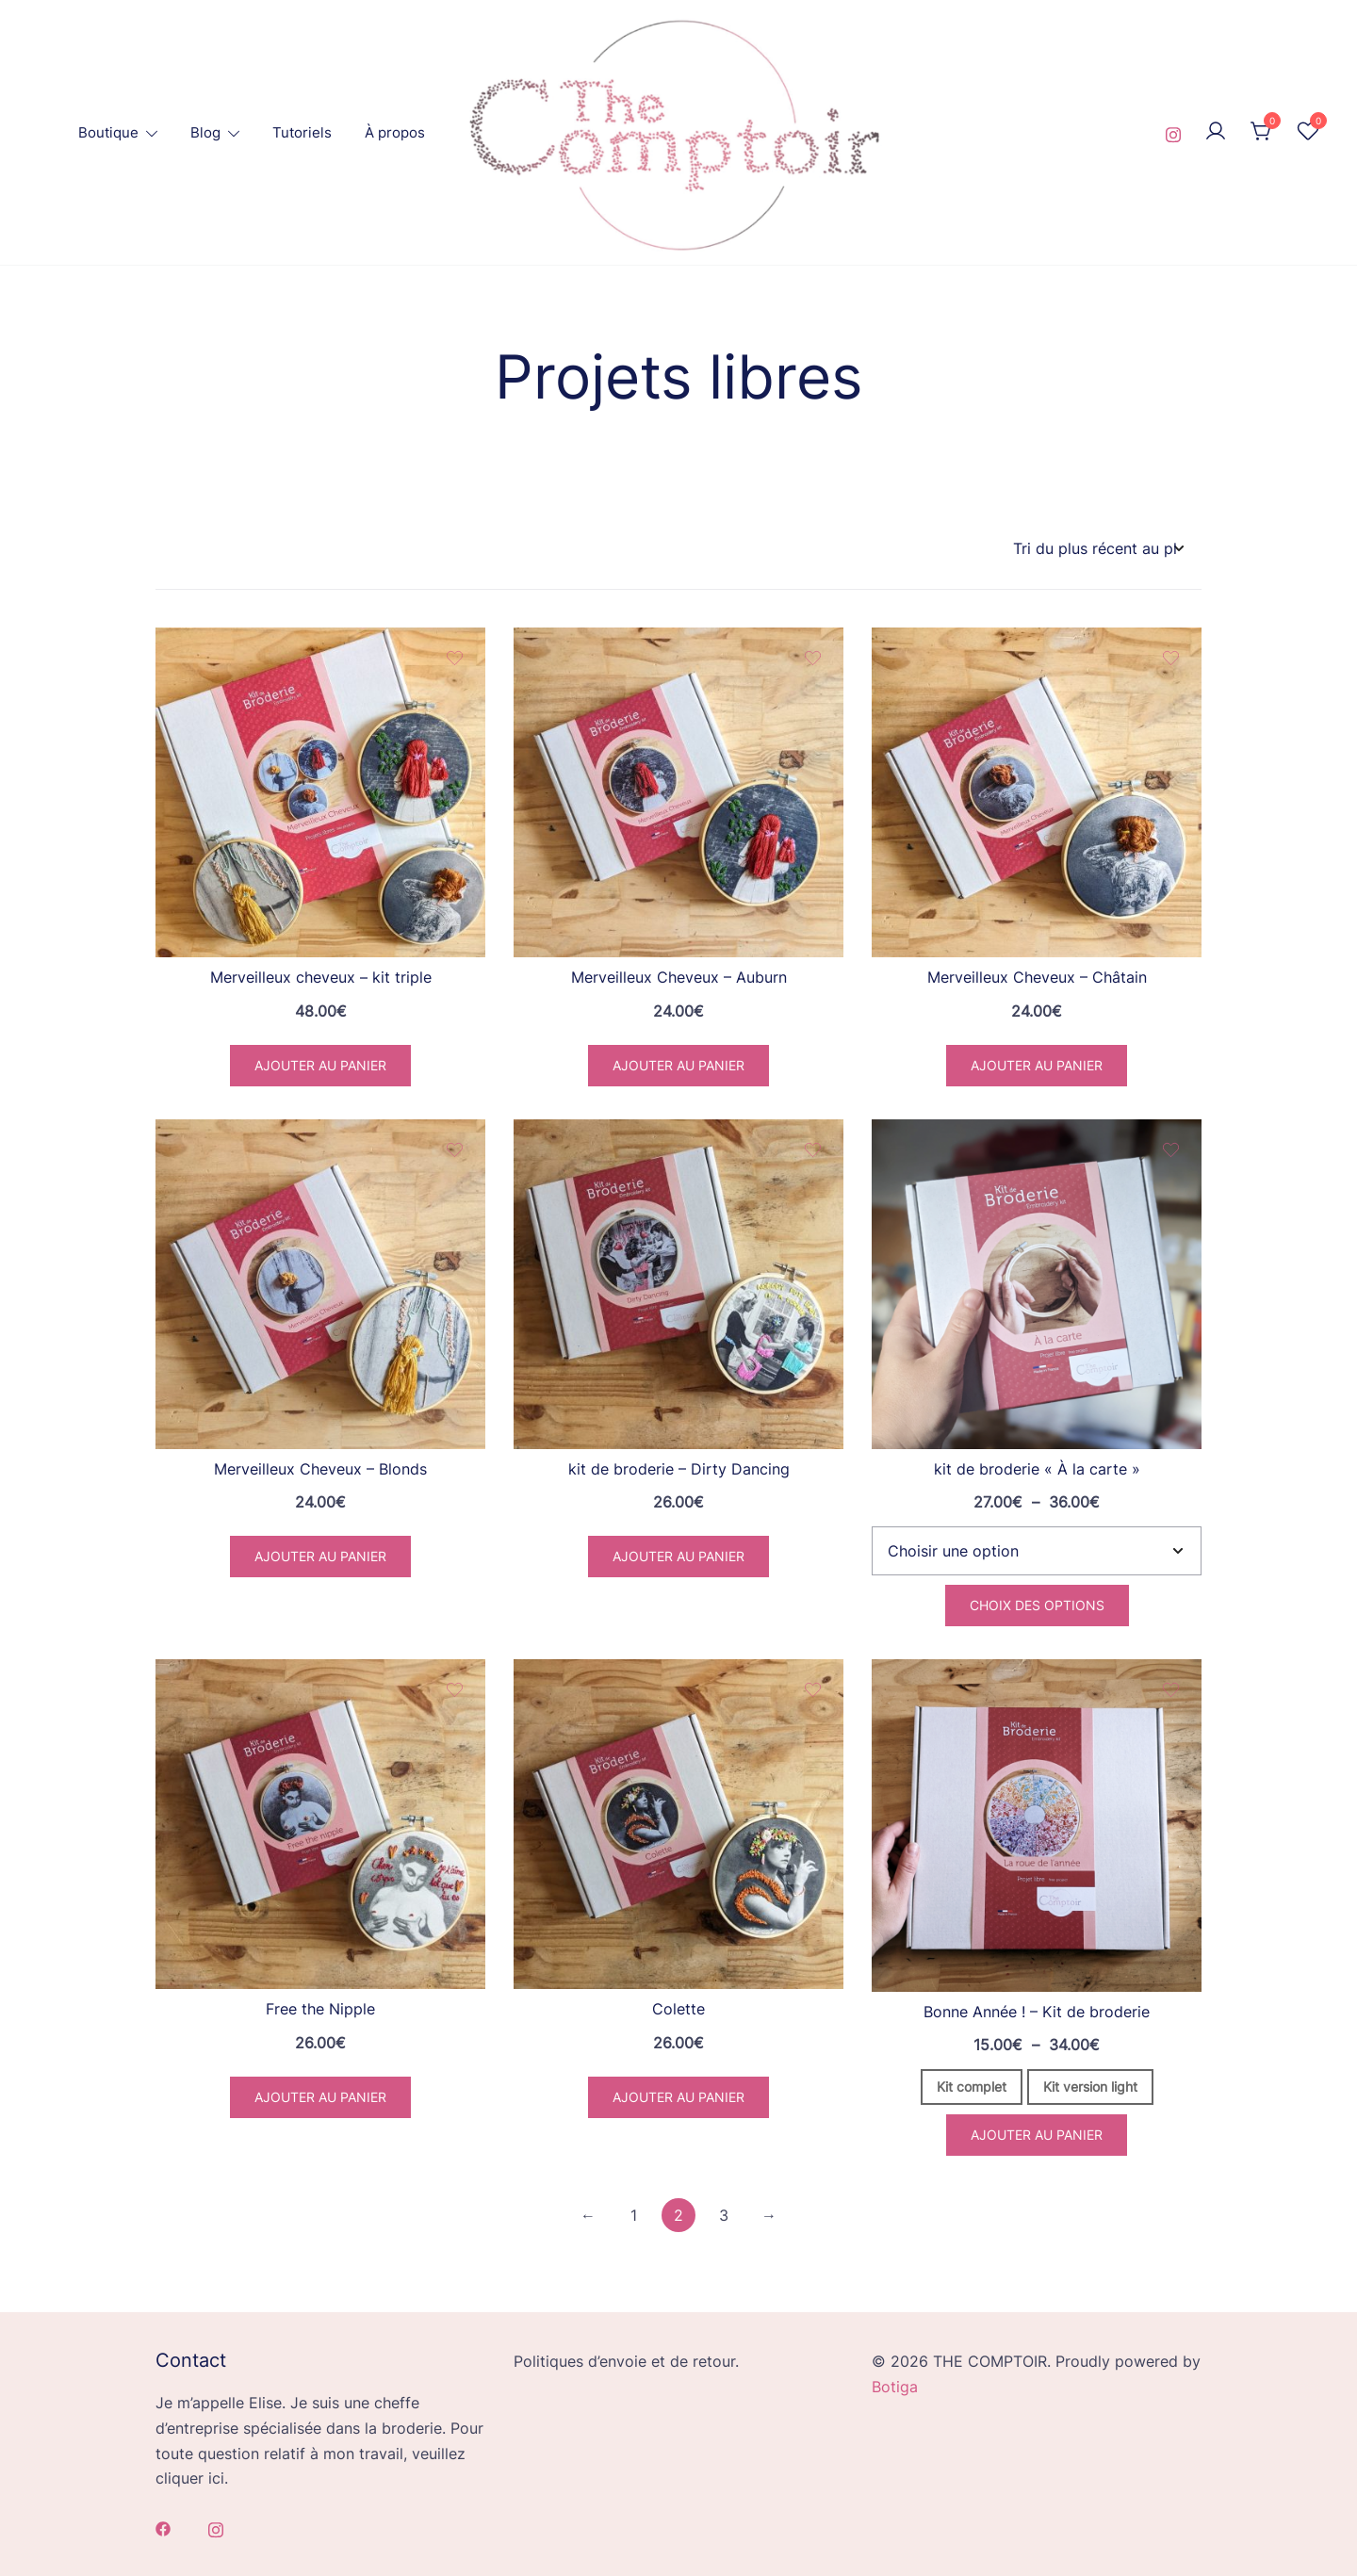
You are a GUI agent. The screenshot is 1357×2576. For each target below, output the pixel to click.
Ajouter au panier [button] (320, 1065)
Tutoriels (302, 132)
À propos (395, 132)
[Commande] (1098, 549)
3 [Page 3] (723, 2215)
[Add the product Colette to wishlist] (812, 1689)
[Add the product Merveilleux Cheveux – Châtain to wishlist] (1170, 658)
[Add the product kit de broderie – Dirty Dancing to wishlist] (812, 1149)
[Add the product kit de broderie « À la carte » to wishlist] (1170, 1149)
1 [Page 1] (633, 2215)
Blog (205, 132)
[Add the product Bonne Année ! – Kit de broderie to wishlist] (1170, 1689)
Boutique (108, 132)
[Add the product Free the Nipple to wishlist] (454, 1689)
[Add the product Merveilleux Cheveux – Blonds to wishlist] (454, 1149)
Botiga (895, 2386)
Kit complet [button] (971, 2087)
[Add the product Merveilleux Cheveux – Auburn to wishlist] (812, 658)
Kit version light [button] (1090, 2087)
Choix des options (1037, 1605)
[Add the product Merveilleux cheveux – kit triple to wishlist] (454, 658)
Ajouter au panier (1037, 2135)
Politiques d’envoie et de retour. (626, 2361)
